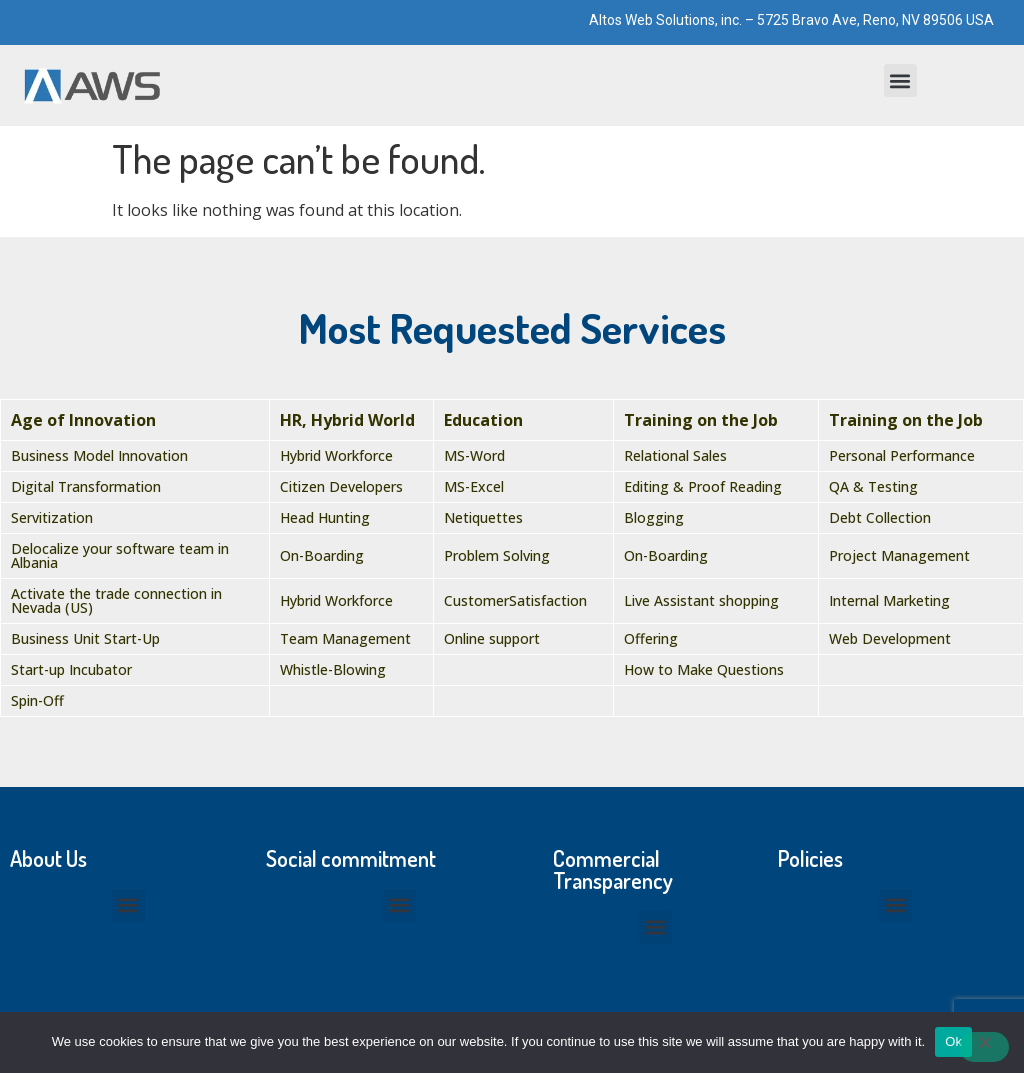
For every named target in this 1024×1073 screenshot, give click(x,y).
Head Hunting (325, 517)
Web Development (890, 638)
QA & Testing (873, 486)
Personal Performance (902, 455)
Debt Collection (880, 517)
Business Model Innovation (99, 455)
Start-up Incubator (71, 669)
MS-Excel (474, 486)
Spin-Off (37, 700)
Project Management (899, 555)
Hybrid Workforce (336, 455)
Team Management (345, 638)
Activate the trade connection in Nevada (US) (116, 600)
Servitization (52, 517)
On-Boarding (322, 555)
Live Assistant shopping (701, 600)
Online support (492, 638)
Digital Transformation (86, 486)
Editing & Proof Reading (703, 486)
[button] (900, 80)
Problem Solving (497, 555)
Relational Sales (675, 455)
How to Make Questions (704, 669)
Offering (651, 638)
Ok (953, 1041)
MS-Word (474, 455)
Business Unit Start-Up (85, 638)
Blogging (654, 517)
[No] (984, 1047)
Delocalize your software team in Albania (120, 555)
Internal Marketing (889, 600)
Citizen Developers (341, 486)
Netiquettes (483, 517)
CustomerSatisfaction (515, 600)
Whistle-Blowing (333, 669)
